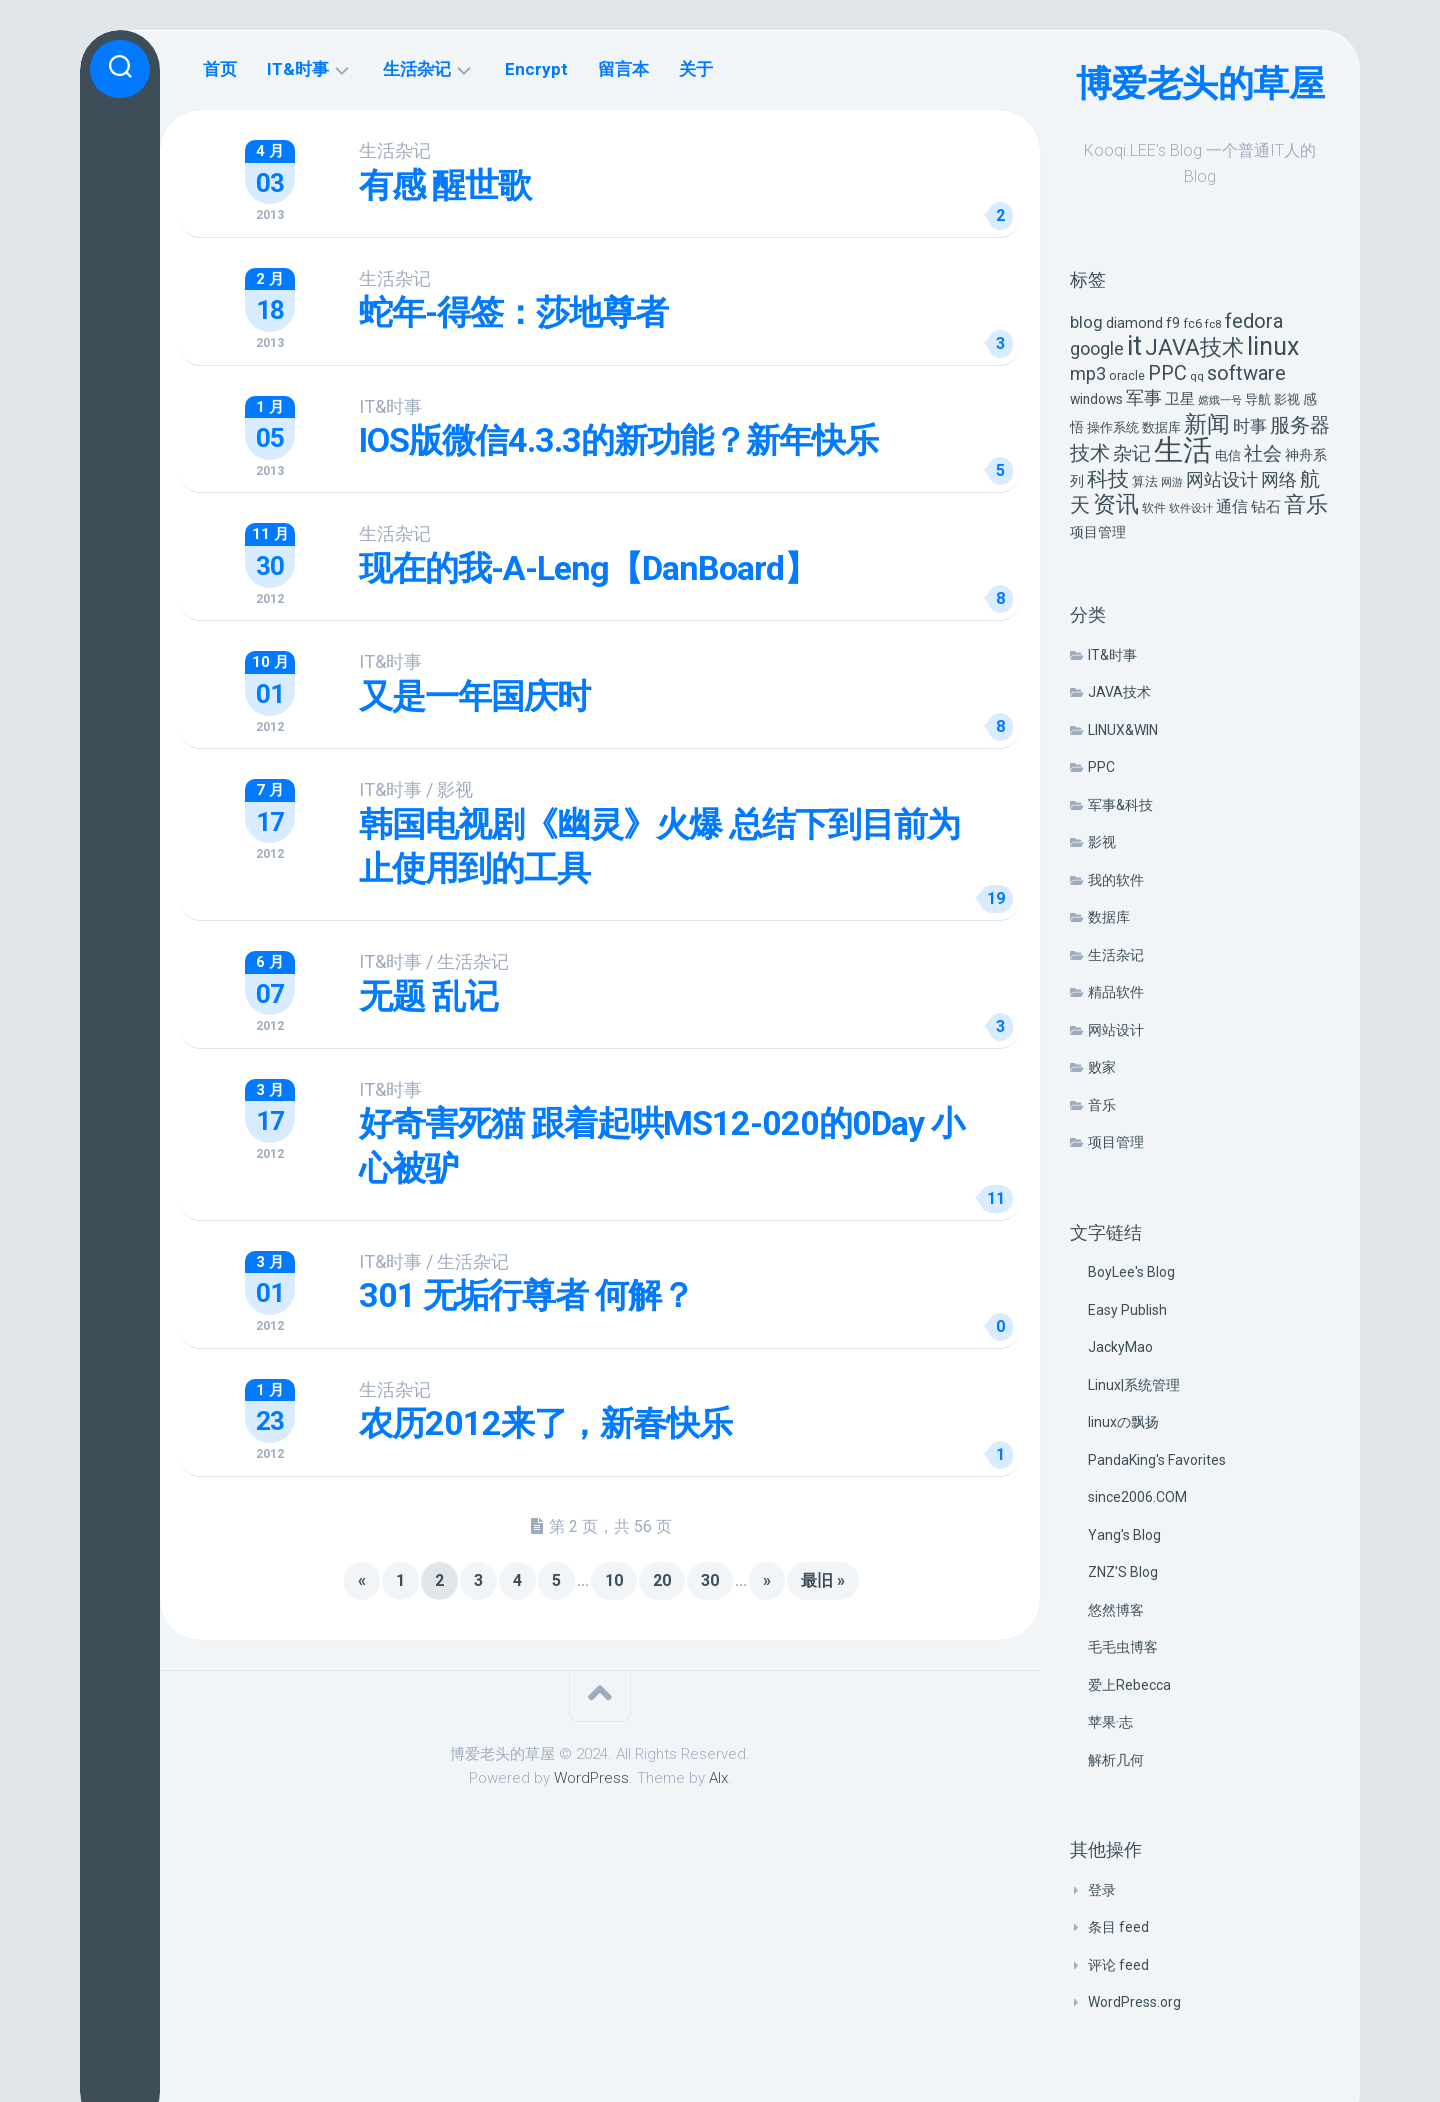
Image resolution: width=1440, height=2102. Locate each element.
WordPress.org (1134, 2002)
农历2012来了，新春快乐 (546, 1422)
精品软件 (1116, 992)
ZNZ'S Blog (1123, 1572)
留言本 (623, 69)
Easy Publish (1127, 1310)
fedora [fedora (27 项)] (1254, 321)
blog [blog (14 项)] (1086, 322)
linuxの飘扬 (1123, 1422)
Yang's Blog (1124, 1535)
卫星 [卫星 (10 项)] (1180, 399)
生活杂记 (1116, 955)
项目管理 (1116, 1142)
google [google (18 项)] (1097, 348)
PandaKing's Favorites (1157, 1460)
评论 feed (1118, 1965)
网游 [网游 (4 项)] (1172, 482)
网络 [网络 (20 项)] (1279, 479)
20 (662, 1578)
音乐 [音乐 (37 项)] (1306, 504)
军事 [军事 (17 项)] (1144, 398)
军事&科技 (1120, 805)
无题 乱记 (429, 995)
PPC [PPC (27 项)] (1167, 373)
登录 (1102, 1890)
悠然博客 (1116, 1610)
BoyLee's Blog (1131, 1272)
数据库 (1109, 917)
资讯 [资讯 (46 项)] (1116, 504)
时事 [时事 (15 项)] (1250, 426)
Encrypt (536, 69)
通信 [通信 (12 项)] (1232, 506)
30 (710, 1578)
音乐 (1102, 1105)
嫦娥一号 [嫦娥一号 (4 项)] (1220, 400)
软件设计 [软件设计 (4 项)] (1191, 508)
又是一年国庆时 (475, 695)
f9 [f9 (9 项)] (1173, 323)
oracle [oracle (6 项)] (1127, 375)
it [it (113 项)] (1134, 345)
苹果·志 (1110, 1722)
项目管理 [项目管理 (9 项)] (1098, 532)
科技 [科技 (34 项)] (1108, 478)
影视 (1102, 842)
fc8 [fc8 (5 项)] (1213, 324)
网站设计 (1116, 1030)
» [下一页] (767, 1578)
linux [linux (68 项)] (1273, 346)
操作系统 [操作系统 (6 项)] (1113, 427)
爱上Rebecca (1129, 1685)
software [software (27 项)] (1246, 373)
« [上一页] (362, 1578)
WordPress (591, 1776)
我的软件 (1116, 880)
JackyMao (1120, 1347)
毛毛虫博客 (1123, 1647)
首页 (220, 69)
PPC (1101, 767)
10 (614, 1578)
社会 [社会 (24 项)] (1263, 453)
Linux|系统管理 (1134, 1385)
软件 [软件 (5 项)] (1154, 508)
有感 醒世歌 (446, 185)
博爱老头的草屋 (1200, 84)
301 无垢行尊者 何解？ (527, 1294)
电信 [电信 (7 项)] (1228, 455)
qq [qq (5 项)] (1197, 376)
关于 (696, 69)
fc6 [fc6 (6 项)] (1192, 323)
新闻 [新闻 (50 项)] (1207, 424)
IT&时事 (1112, 655)
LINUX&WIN (1123, 730)
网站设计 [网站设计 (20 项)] (1222, 479)
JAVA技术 (1119, 692)
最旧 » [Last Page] (823, 1578)
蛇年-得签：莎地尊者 (514, 312)
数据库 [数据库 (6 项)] (1161, 427)
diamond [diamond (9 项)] (1134, 323)
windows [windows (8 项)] (1096, 399)
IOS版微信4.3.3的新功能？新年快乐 (619, 440)
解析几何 (1116, 1760)
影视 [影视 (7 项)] (1287, 399)
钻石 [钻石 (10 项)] (1266, 507)
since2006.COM (1137, 1497)
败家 (1102, 1067)
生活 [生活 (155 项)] (1183, 450)
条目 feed (1118, 1927)
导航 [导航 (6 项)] (1258, 399)
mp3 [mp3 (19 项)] (1088, 373)
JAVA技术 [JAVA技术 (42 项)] (1194, 347)
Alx (718, 1776)
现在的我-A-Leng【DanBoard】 (589, 568)
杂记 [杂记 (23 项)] (1132, 453)
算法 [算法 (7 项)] (1145, 481)
